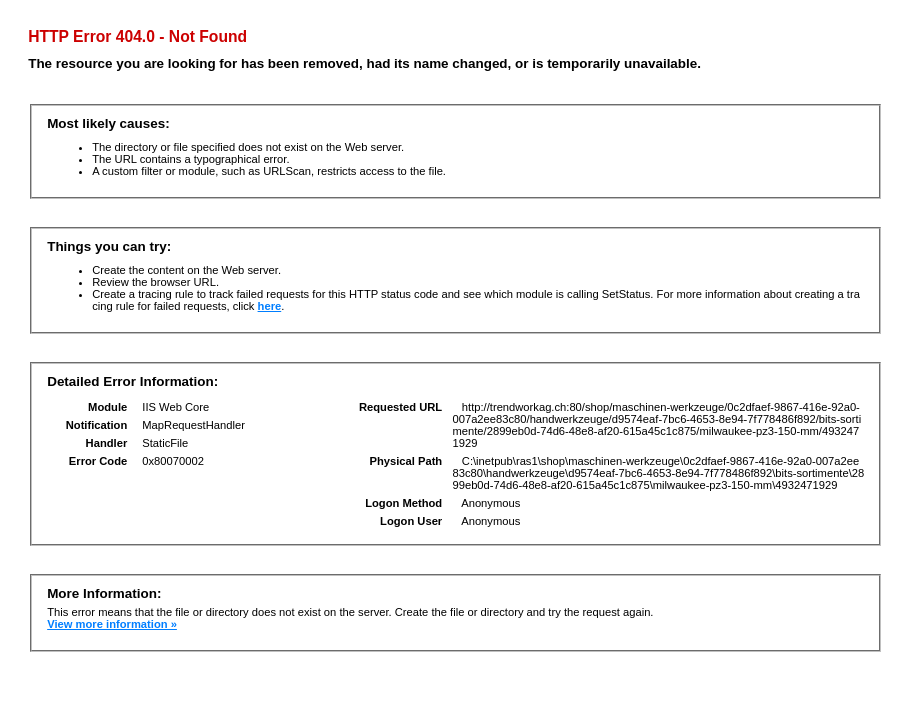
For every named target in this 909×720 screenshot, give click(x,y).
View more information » (112, 624)
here (270, 306)
